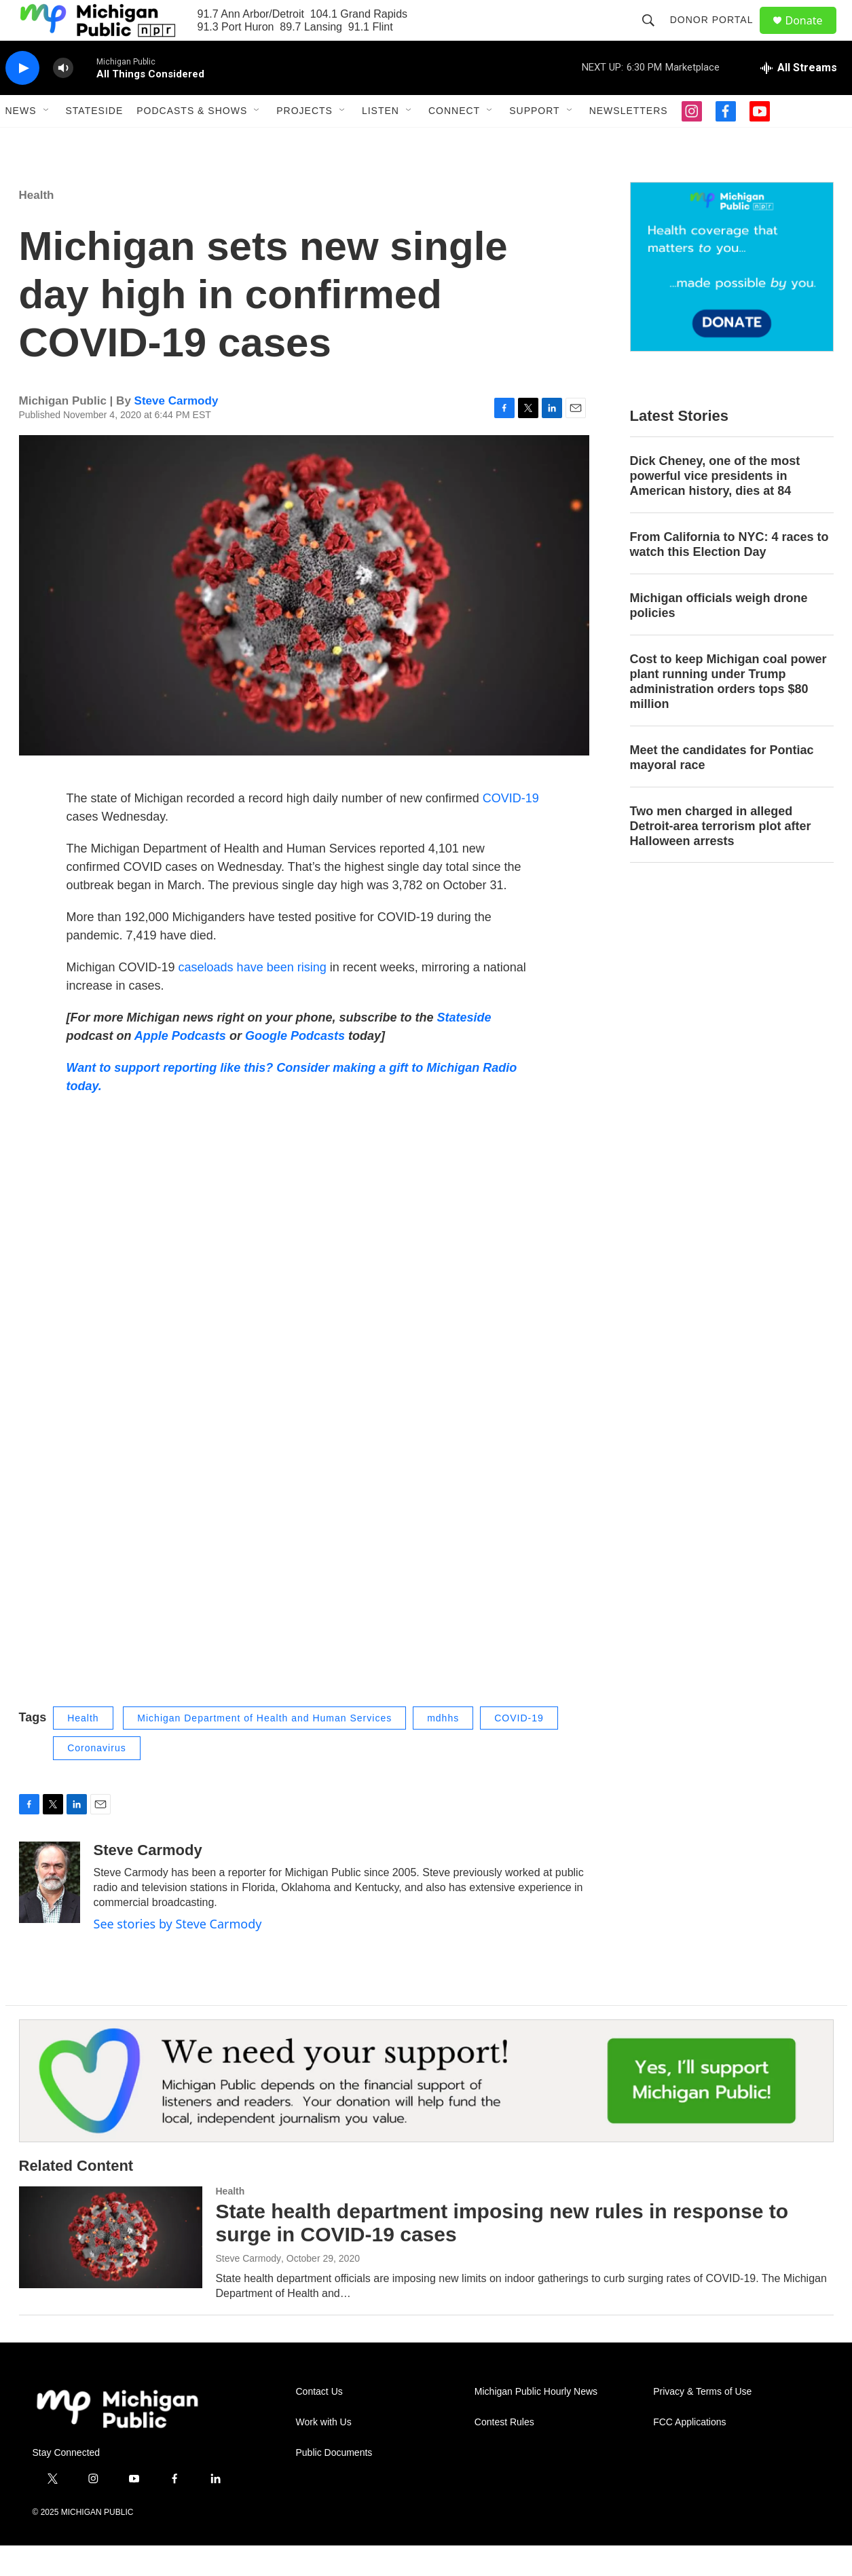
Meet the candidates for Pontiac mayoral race (722, 788)
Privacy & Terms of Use (702, 2422)
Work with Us (324, 2453)
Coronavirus (96, 1778)
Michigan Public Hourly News (536, 2422)
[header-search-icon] (654, 35)
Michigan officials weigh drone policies (719, 636)
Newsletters (628, 141)
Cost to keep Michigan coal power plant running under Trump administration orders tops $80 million (728, 712)
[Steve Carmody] (49, 1913)
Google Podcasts (295, 1066)
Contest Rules (504, 2453)
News (21, 141)
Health (36, 225)
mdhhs (443, 1748)
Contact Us (319, 2422)
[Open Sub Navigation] (46, 141)
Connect (454, 141)
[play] (22, 99)
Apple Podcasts (180, 1066)
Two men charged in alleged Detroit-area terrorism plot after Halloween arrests (720, 856)
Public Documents (334, 2483)
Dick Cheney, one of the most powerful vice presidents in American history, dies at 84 (715, 506)
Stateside (95, 141)
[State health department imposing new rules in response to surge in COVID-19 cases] (110, 2268)
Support (534, 141)
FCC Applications (689, 2453)
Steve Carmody (176, 431)
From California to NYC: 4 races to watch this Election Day (729, 575)
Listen (380, 141)
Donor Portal (718, 35)
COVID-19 (511, 829)
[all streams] (798, 98)
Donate (813, 36)
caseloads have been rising (254, 998)
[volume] (63, 98)
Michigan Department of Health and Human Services (264, 1748)
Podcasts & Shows (191, 141)
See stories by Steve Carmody (178, 1954)
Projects (304, 141)
